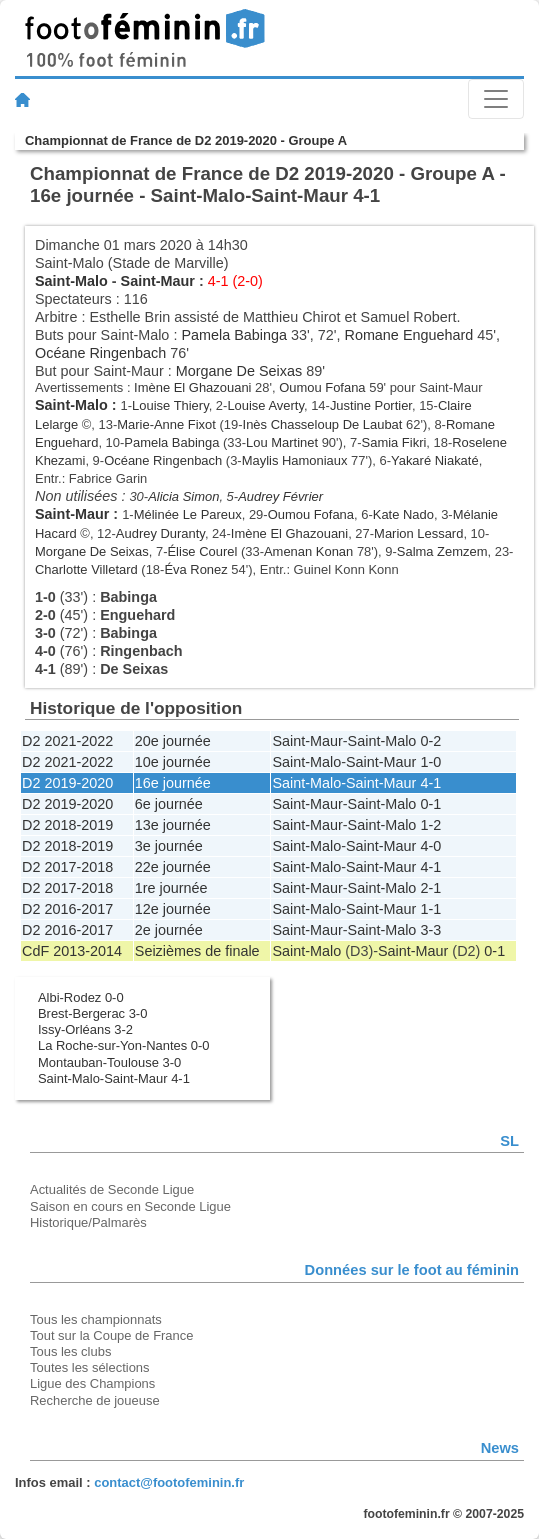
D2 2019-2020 (67, 783)
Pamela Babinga (234, 335)
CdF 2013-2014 (72, 951)
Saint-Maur (158, 281)
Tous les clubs (70, 1351)
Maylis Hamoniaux (295, 460)
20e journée (173, 741)
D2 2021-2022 (67, 741)
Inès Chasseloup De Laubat (323, 424)
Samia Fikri (394, 442)
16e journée (173, 783)
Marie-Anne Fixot (166, 424)
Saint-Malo (71, 281)
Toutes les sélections (90, 1367)
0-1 (430, 804)
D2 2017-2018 (67, 867)
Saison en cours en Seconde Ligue (130, 1206)
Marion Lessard (418, 533)
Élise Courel (202, 551)
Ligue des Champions (92, 1383)
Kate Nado (403, 514)
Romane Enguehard (408, 335)
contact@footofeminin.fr (169, 1482)
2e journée (169, 930)
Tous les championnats (96, 1319)
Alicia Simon (183, 496)
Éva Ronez (195, 569)
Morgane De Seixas (239, 371)
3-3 (430, 930)
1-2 (430, 825)
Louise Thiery (170, 405)
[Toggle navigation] (496, 99)
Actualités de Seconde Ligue (112, 1189)
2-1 (430, 888)
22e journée (173, 867)
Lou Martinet (282, 442)
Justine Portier (371, 405)
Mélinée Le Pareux (188, 514)
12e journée (173, 909)
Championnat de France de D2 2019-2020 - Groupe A (186, 140)
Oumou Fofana (322, 387)
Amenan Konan (308, 551)
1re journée (171, 888)
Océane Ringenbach (100, 353)
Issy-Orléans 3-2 (85, 1029)
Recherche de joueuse (95, 1400)
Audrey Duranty (160, 533)
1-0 (430, 762)
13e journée (173, 825)
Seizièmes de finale (197, 951)
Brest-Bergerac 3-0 (92, 1013)
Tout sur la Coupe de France (111, 1335)
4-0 (430, 846)
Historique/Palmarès (88, 1222)
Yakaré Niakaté (435, 460)
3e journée (169, 846)
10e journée (173, 762)
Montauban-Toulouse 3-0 (109, 1062)
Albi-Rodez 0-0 (81, 997)
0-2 (430, 741)
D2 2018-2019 (67, 825)
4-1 (430, 783)
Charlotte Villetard (86, 569)
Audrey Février (280, 496)
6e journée (169, 804)
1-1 (430, 909)
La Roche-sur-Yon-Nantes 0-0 (124, 1045)
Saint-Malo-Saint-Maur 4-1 (114, 1078)
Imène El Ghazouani (192, 387)
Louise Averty (265, 405)
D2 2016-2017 (67, 909)
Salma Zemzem (442, 551)
